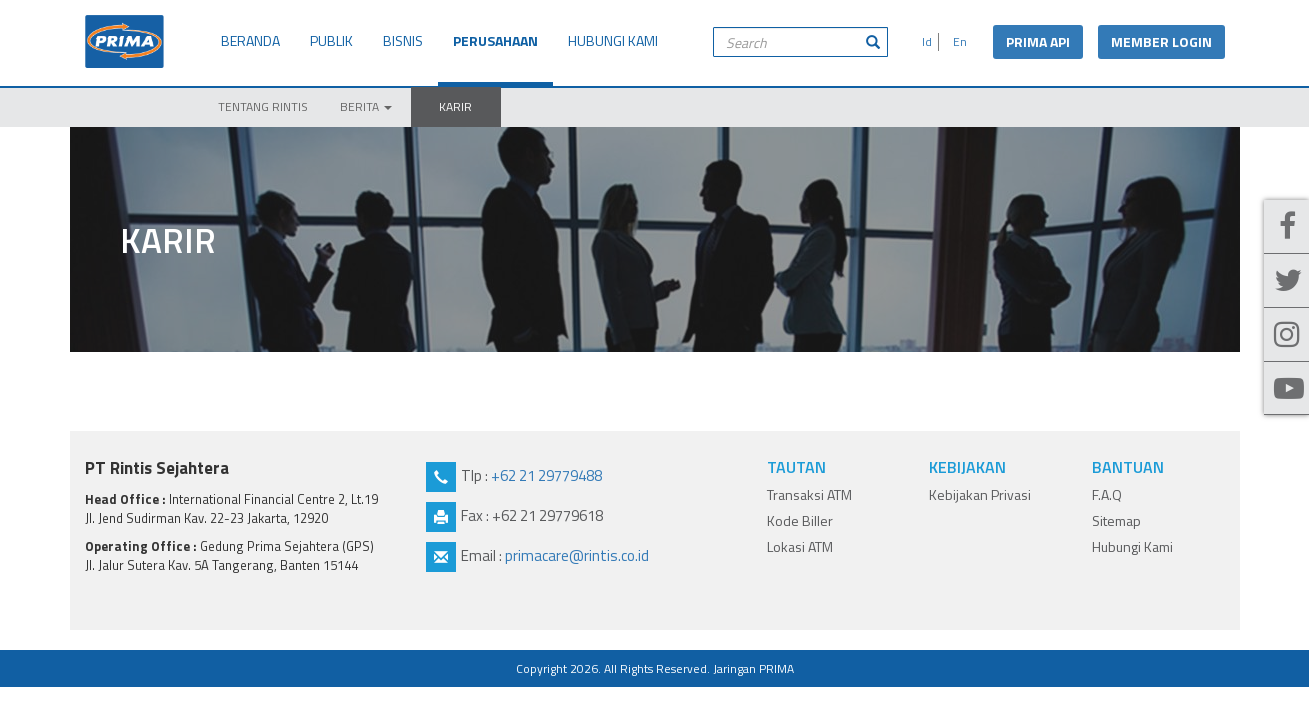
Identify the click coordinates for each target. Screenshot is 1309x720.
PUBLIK (331, 40)
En (957, 41)
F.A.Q (1107, 494)
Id (924, 41)
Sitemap (1116, 520)
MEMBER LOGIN (1161, 41)
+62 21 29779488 (546, 475)
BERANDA (250, 40)
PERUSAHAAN (495, 40)
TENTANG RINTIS (263, 106)
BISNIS (403, 40)
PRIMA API (1038, 41)
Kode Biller (800, 520)
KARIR (455, 106)
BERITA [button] (366, 106)
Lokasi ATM (800, 546)
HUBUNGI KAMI (613, 40)
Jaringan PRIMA (753, 668)
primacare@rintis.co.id (577, 555)
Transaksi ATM (809, 494)
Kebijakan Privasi (980, 494)
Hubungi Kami (1132, 546)
